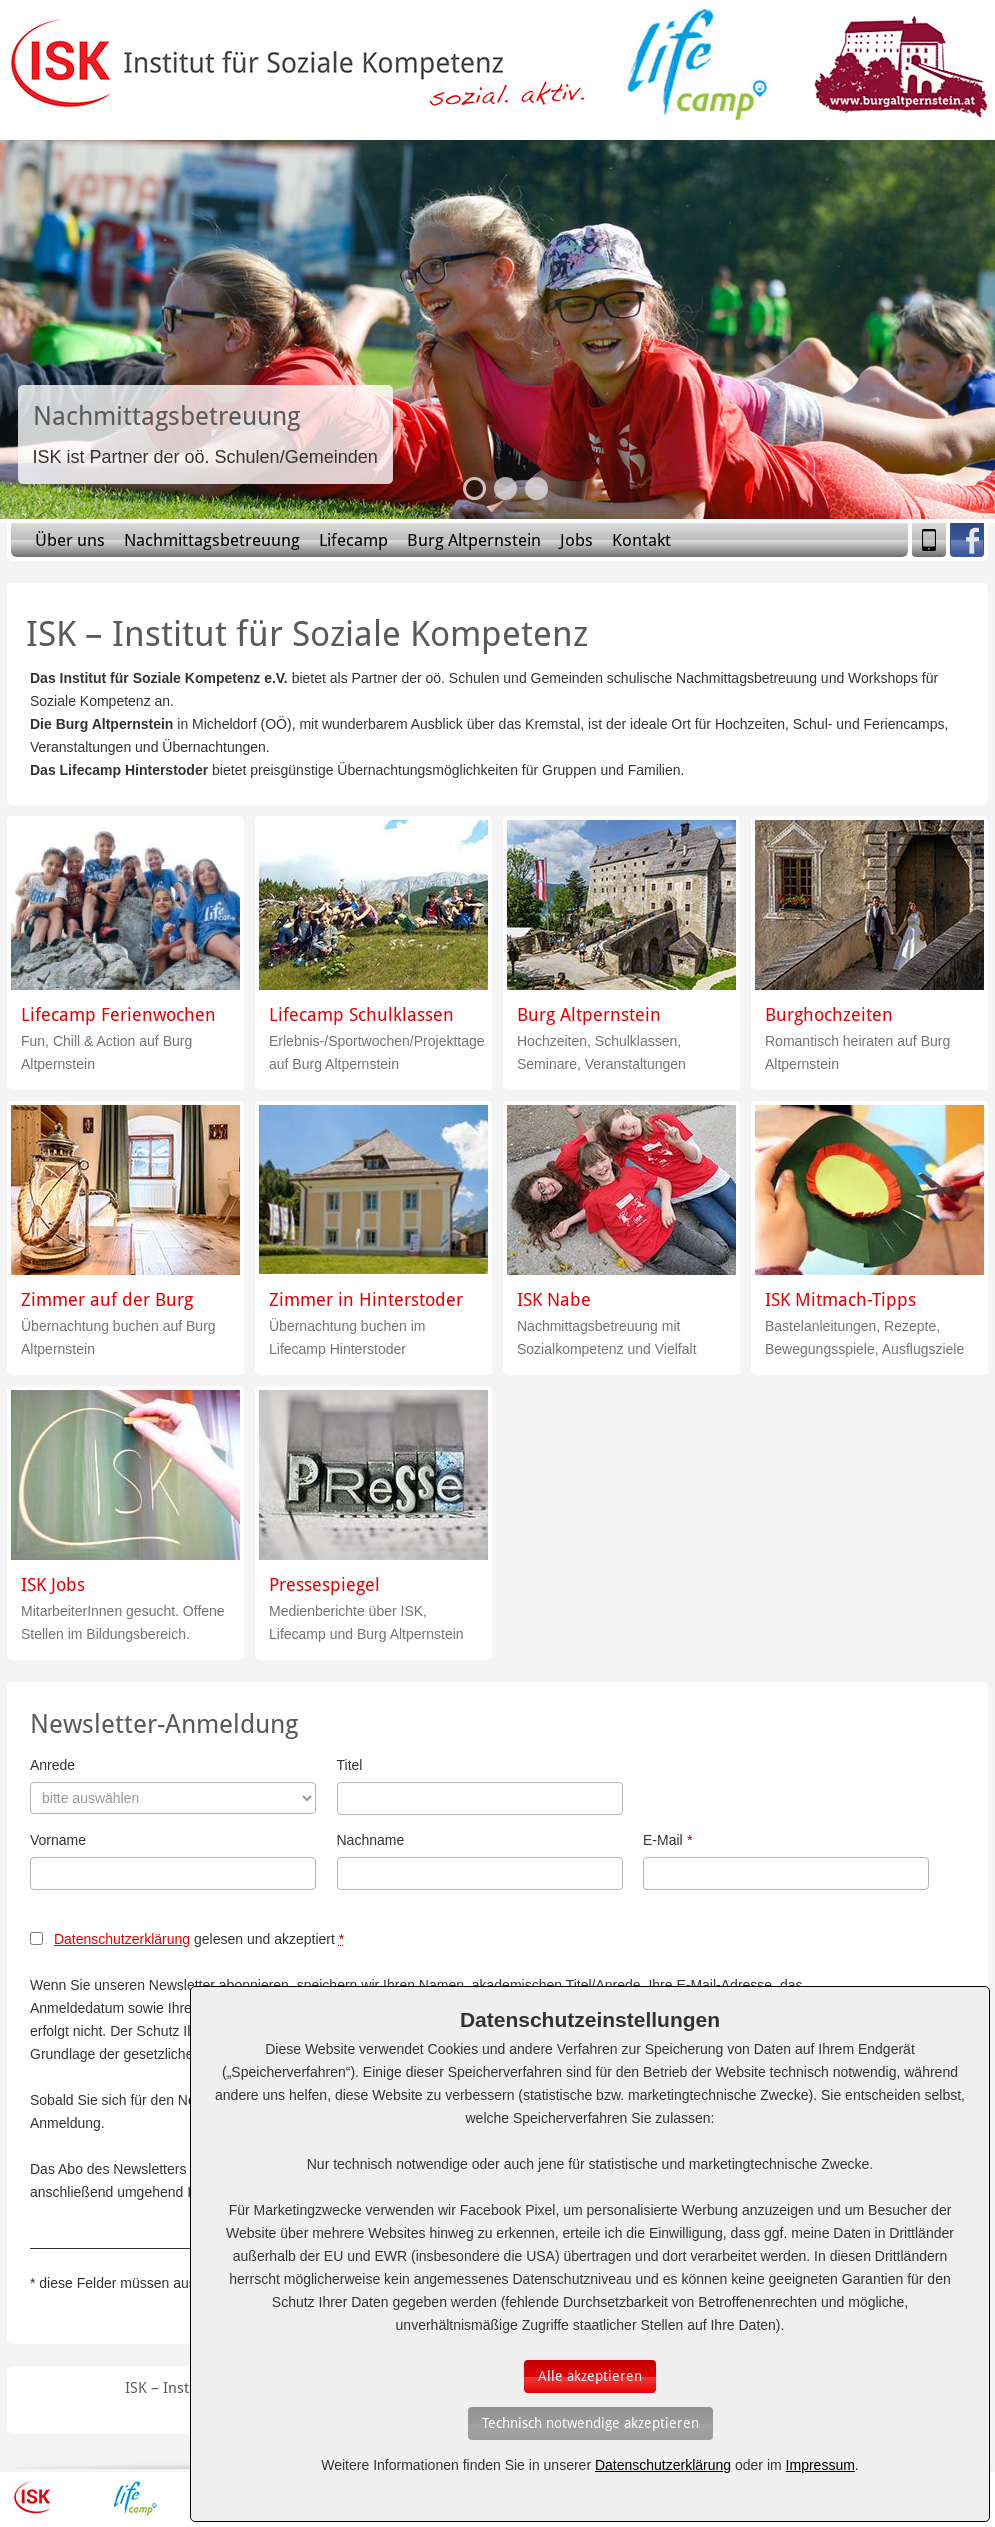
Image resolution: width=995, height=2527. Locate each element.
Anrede (52, 1765)
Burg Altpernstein (474, 540)
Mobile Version (929, 540)
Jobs (576, 540)
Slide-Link (205, 434)
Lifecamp (353, 540)
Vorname (58, 1840)
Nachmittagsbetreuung (212, 540)
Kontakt (641, 540)
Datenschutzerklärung (122, 1939)
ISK (32, 2498)
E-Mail (667, 1840)
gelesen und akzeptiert (199, 1939)
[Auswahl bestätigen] (590, 2376)
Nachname (371, 1840)
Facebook (967, 540)
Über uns (70, 540)
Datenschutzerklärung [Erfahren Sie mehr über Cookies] (663, 2465)
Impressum (820, 2465)
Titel (350, 1765)
